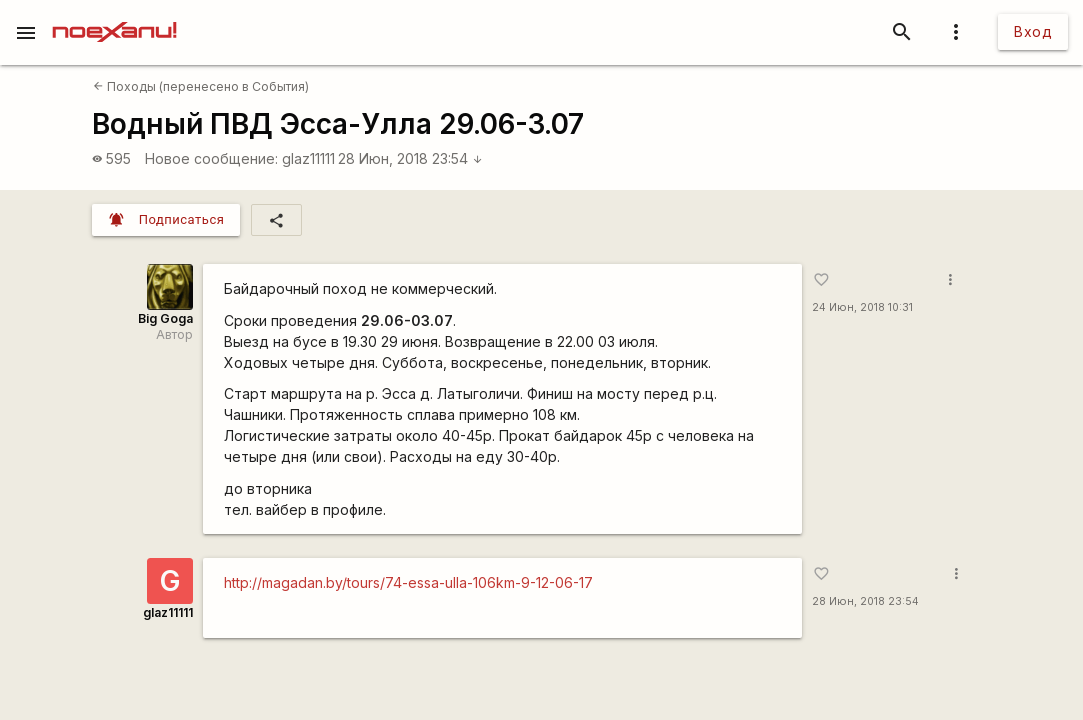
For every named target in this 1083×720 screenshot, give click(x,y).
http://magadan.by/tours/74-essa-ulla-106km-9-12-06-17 (408, 582)
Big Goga (165, 318)
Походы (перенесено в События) (201, 86)
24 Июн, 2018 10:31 (862, 307)
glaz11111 (308, 158)
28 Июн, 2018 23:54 (410, 158)
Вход (1033, 31)
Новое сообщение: (211, 158)
